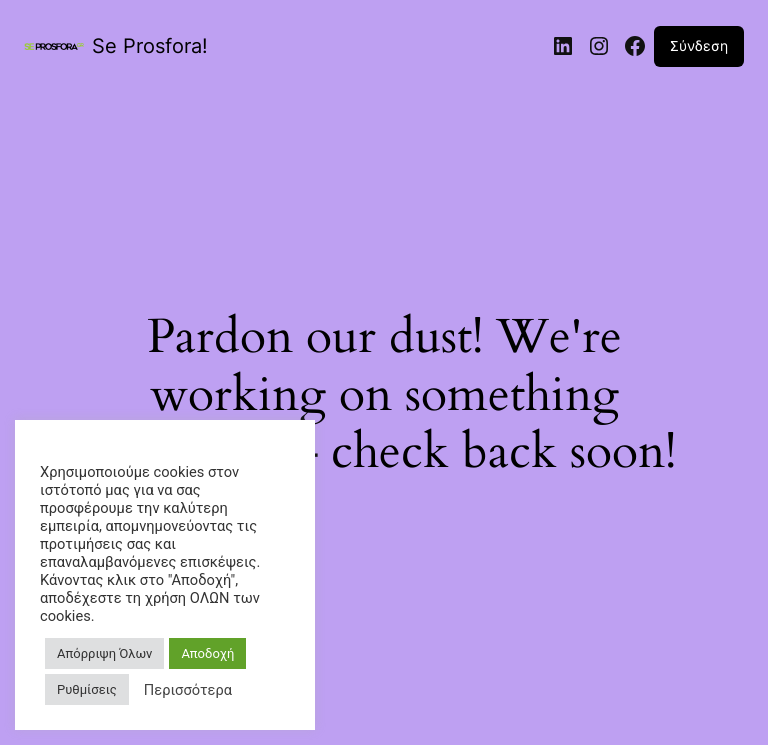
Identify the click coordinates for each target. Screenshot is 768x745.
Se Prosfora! (150, 46)
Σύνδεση (699, 45)
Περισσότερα (188, 690)
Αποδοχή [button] (207, 653)
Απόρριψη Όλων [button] (104, 653)
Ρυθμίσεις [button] (87, 689)
